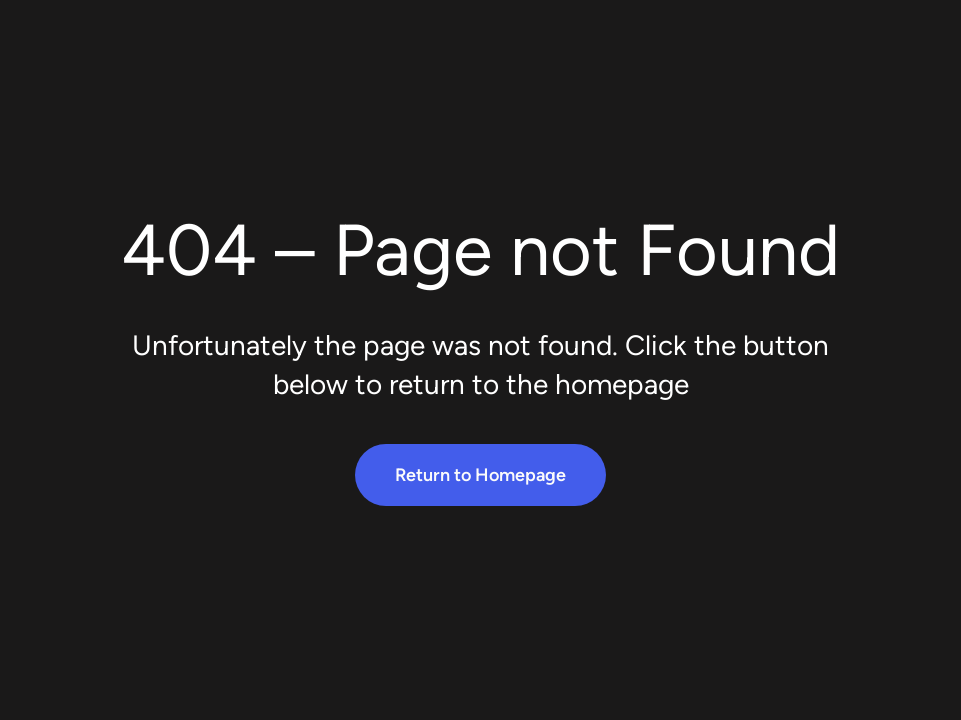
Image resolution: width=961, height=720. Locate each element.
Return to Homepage (480, 475)
